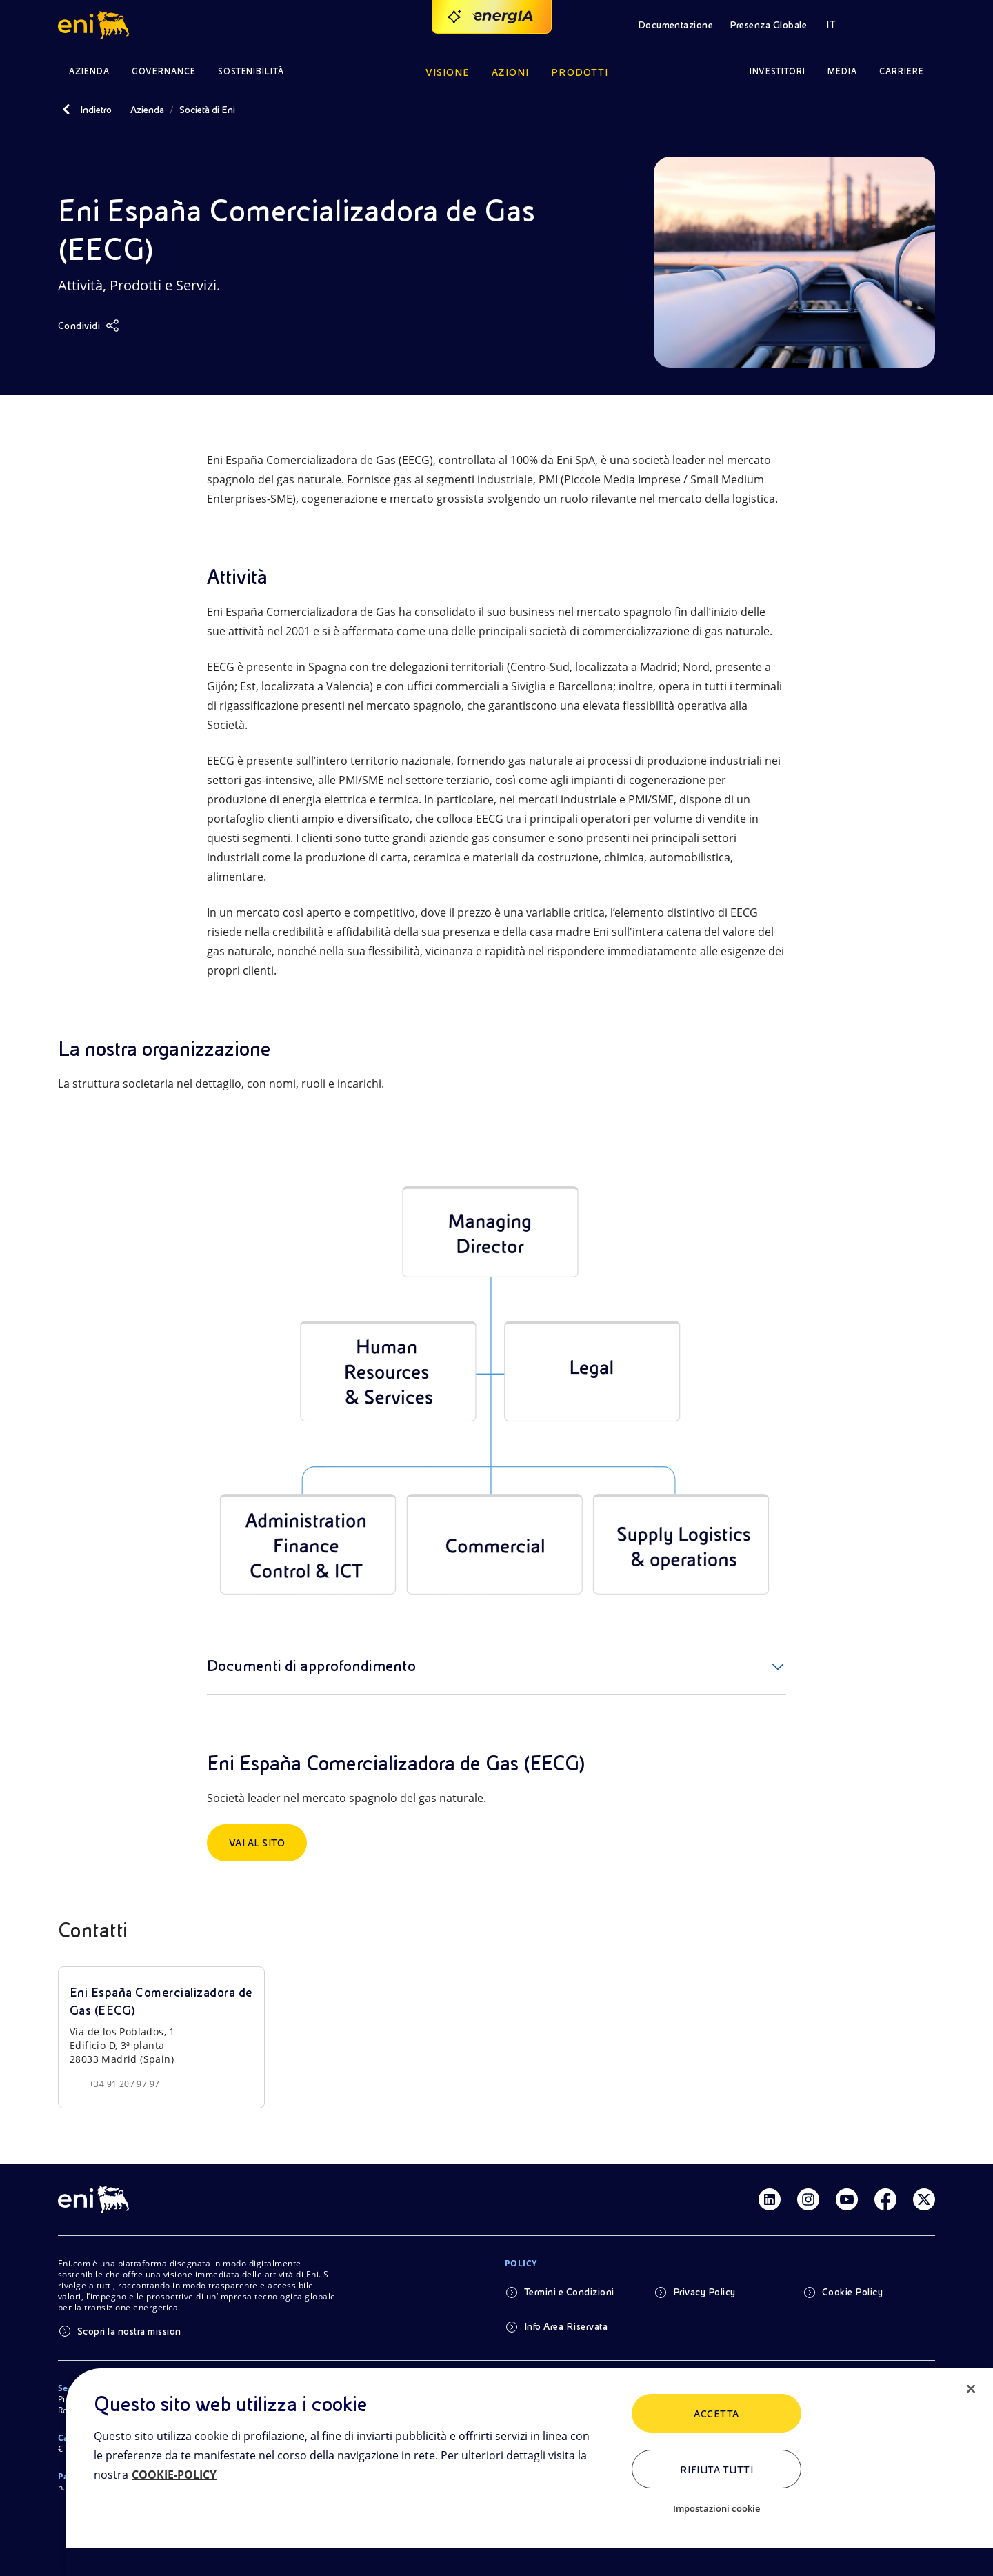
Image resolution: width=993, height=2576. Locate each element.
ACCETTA (716, 2413)
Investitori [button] (778, 71)
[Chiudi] (971, 2389)
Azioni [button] (511, 72)
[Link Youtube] (847, 2199)
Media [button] (842, 71)
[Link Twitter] (924, 2199)
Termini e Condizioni (569, 2291)
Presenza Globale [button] (768, 24)
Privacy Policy (704, 2291)
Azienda (147, 109)
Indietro (96, 109)
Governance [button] (164, 71)
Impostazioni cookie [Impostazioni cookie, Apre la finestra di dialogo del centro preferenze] (716, 2508)
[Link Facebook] (885, 2199)
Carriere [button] (901, 71)
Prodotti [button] (579, 72)
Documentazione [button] (676, 24)
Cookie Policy (852, 2291)
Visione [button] (447, 72)
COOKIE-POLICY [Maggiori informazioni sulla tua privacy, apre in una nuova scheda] (174, 2474)
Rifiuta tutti (716, 2469)
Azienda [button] (89, 71)
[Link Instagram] (808, 2199)
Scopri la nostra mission (129, 2331)
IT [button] (831, 24)
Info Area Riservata (566, 2326)
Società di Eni (207, 109)
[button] (95, 25)
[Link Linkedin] (770, 2199)
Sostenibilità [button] (251, 71)
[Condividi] (88, 325)
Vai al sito (257, 1842)
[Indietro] (66, 109)
